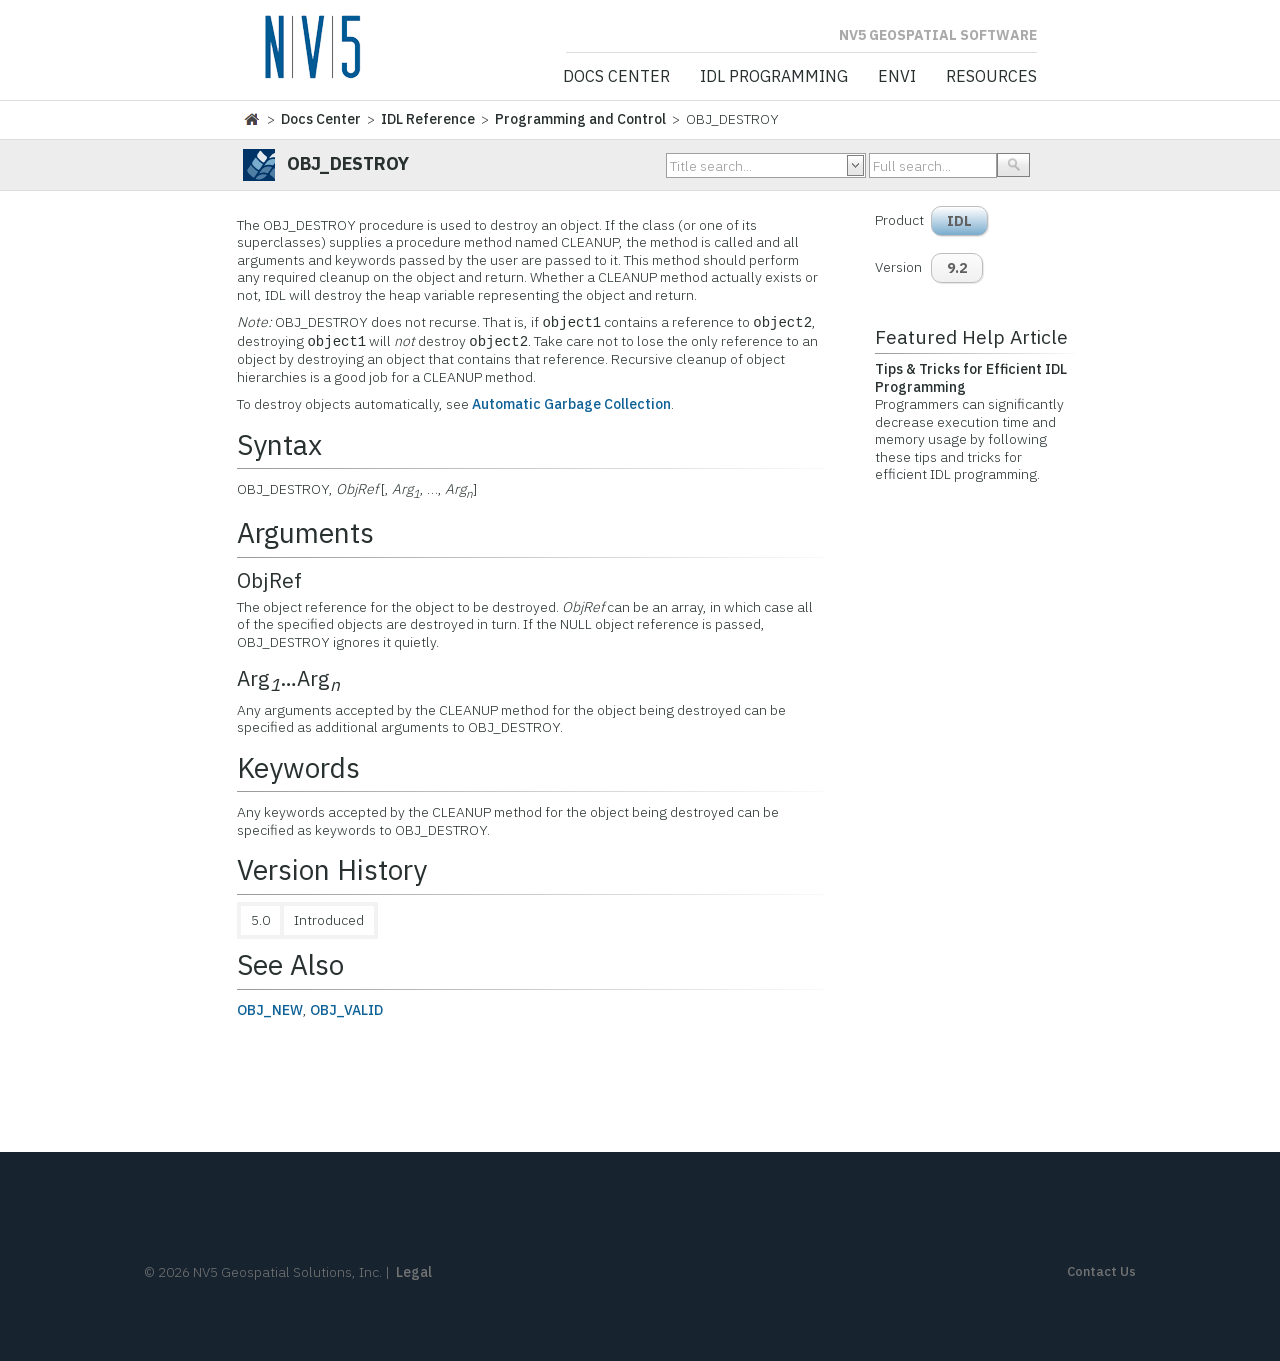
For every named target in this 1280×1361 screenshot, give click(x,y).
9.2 (957, 268)
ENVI (897, 77)
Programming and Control (580, 119)
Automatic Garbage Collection (571, 404)
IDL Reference (428, 119)
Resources (991, 77)
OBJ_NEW (270, 1010)
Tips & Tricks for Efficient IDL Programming (971, 378)
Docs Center (616, 77)
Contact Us (1101, 1271)
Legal (414, 1272)
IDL (959, 221)
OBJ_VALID (346, 1010)
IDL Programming (774, 77)
